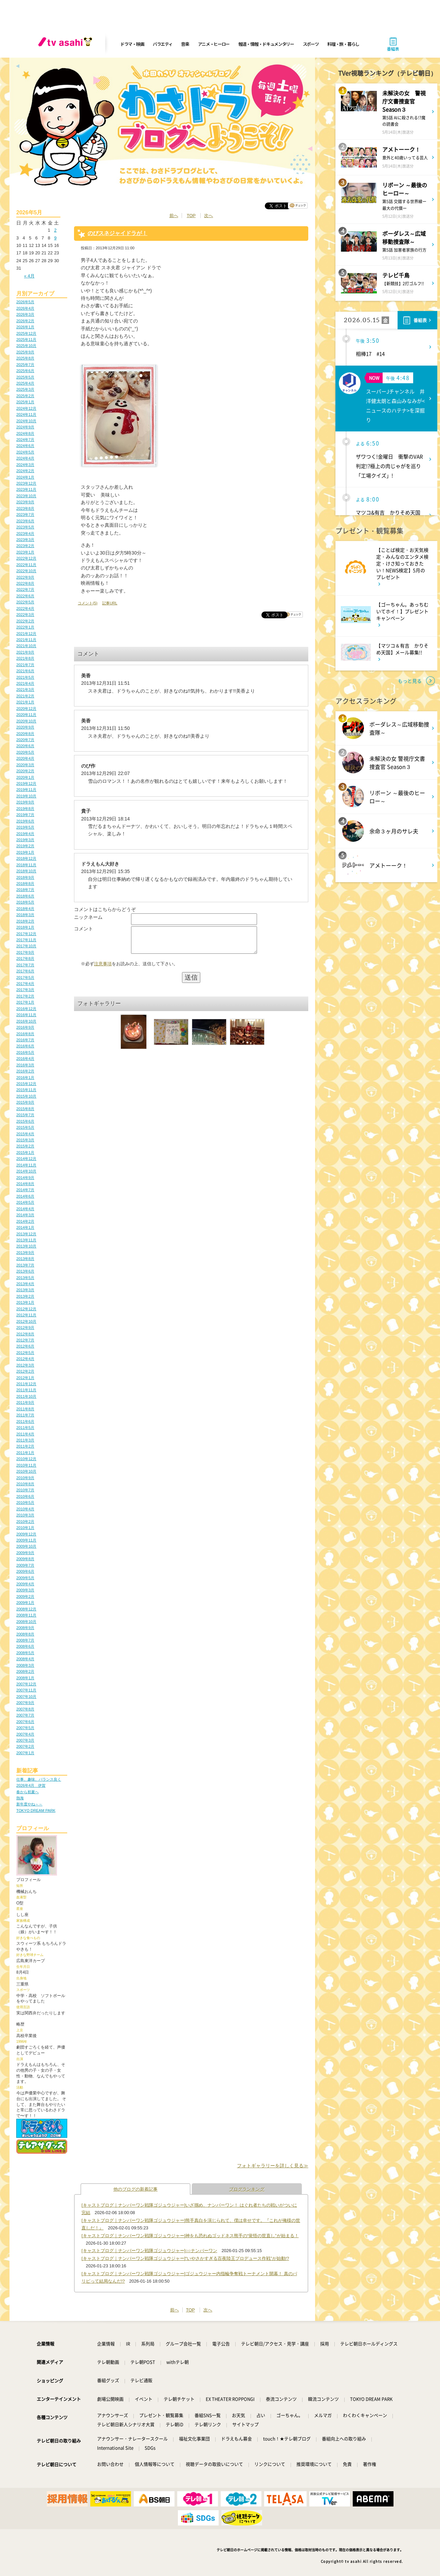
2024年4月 (25, 458)
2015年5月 (25, 1127)
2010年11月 (26, 1465)
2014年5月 (25, 1202)
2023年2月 (25, 546)
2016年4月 (25, 1059)
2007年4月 (25, 1734)
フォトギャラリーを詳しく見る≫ (272, 2165)
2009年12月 (26, 1534)
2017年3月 (25, 990)
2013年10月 (26, 1246)
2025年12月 (26, 333)
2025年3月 (25, 389)
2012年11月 (26, 1315)
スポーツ (311, 44)
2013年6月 (25, 1271)
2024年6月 (25, 446)
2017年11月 (26, 940)
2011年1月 (25, 1453)
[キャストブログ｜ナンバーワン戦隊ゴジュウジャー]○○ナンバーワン (149, 2250)
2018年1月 (25, 927)
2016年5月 (25, 1052)
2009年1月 (25, 1603)
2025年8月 (25, 358)
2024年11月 (26, 414)
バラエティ (162, 44)
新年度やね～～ (29, 1804)
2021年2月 (25, 696)
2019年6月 (25, 821)
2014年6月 (25, 1196)
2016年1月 (25, 1078)
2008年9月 (25, 1628)
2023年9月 (25, 502)
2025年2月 (25, 396)
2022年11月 (26, 565)
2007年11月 (26, 1690)
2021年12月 (26, 634)
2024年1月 (25, 477)
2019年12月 (26, 783)
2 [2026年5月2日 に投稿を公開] (55, 230)
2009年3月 (25, 1590)
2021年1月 (25, 702)
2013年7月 (25, 1265)
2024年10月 (26, 421)
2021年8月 (25, 658)
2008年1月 (25, 1678)
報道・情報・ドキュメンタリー (266, 44)
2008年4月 (25, 1659)
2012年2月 (25, 1371)
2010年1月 (25, 1528)
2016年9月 (25, 1027)
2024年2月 (25, 471)
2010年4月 (25, 1509)
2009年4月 (25, 1584)
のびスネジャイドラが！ (117, 233)
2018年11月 (26, 865)
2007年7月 (25, 1715)
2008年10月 (26, 1622)
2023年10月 (26, 496)
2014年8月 (25, 1184)
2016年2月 (25, 1071)
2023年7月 (25, 514)
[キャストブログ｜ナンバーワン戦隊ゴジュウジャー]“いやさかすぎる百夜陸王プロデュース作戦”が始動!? (185, 2258)
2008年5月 (25, 1653)
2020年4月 (25, 758)
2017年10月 (26, 946)
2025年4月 (25, 383)
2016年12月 (26, 1009)
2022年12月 (26, 558)
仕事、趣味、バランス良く (38, 1779)
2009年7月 (25, 1565)
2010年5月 (25, 1502)
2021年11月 (26, 640)
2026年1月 (25, 327)
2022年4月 (25, 608)
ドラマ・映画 (132, 44)
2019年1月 (25, 852)
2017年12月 (26, 934)
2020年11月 (26, 715)
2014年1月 (25, 1227)
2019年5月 (25, 827)
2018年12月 (26, 858)
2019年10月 (26, 796)
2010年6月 (25, 1496)
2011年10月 (26, 1396)
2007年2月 (25, 1746)
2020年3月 (25, 765)
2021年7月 (25, 665)
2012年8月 (25, 1334)
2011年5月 (25, 1428)
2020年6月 (25, 746)
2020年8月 (25, 734)
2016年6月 (25, 1046)
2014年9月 (25, 1178)
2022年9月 (25, 577)
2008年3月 (25, 1665)
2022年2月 (25, 621)
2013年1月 (25, 1302)
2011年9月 (25, 1402)
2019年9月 (25, 802)
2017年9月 (25, 952)
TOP (191, 215)
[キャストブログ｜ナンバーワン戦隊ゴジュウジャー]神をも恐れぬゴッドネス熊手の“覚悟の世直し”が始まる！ (190, 2235)
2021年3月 (25, 689)
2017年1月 (25, 1002)
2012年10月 (26, 1321)
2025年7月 (25, 365)
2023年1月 (25, 552)
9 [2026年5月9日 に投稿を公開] (55, 237)
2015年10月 (26, 1096)
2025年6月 (25, 371)
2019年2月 (25, 846)
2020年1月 (25, 777)
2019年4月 (25, 834)
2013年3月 (25, 1290)
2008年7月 (25, 1640)
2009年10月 (26, 1546)
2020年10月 (26, 721)
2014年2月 (25, 1221)
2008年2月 (25, 1671)
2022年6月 (25, 596)
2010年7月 (25, 1490)
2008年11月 (26, 1615)
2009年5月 (25, 1578)
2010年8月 (25, 1484)
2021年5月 (25, 677)
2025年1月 (25, 402)
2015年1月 (25, 1152)
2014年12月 (26, 1159)
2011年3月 (25, 1440)
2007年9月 (25, 1703)
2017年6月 (25, 971)
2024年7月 (25, 440)
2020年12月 (26, 708)
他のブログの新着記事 (135, 2189)
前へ (173, 215)
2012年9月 (25, 1327)
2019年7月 (25, 815)
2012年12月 (26, 1309)
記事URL (109, 603)
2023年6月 (25, 521)
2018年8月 (25, 884)
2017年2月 (25, 996)
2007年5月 (25, 1728)
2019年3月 (25, 840)
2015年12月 (26, 1084)
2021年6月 (25, 671)
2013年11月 (26, 1240)
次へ (208, 215)
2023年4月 (25, 533)
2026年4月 (25, 308)
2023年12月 (26, 483)
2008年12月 (26, 1609)
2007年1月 (25, 1753)
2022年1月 (25, 627)
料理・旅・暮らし (343, 44)
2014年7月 (25, 1190)
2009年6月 (25, 1571)
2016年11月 (26, 1015)
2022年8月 (25, 583)
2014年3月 (25, 1215)
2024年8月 (25, 433)
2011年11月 (26, 1390)
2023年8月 (25, 508)
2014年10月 (26, 1171)
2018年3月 (25, 915)
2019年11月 (26, 790)
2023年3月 (25, 540)
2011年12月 (26, 1384)
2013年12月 (26, 1234)
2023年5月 (25, 527)
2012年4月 (25, 1359)
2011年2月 (25, 1446)
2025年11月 (26, 339)
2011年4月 (25, 1434)
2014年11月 (26, 1165)
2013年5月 (25, 1278)
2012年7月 (25, 1340)
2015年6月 (25, 1121)
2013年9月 (25, 1253)
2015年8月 (25, 1109)
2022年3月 (25, 615)
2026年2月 (25, 321)
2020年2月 (25, 771)
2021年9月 (25, 652)
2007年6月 (25, 1722)
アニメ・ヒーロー (214, 44)
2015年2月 (25, 1146)
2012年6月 (25, 1346)
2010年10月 (26, 1471)
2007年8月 (25, 1709)
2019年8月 (25, 809)
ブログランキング (246, 2189)
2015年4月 (25, 1134)
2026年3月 (25, 314)
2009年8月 (25, 1559)
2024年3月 (25, 465)
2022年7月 (25, 589)
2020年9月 (25, 727)
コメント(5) (87, 603)
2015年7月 (25, 1115)
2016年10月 (26, 1021)
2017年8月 (25, 958)
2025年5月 (25, 377)
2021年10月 (26, 646)
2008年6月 (25, 1646)
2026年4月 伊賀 (30, 1785)
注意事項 (103, 968)
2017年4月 (25, 984)
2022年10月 (26, 571)
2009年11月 (26, 1540)
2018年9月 (25, 877)
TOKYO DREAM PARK (35, 1810)
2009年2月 (25, 1596)
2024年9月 (25, 427)
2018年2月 (25, 921)
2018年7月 (25, 890)
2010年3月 (25, 1515)
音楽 (185, 44)
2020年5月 (25, 752)
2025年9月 (25, 352)
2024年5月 (25, 452)
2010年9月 (25, 1478)
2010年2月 (25, 1521)
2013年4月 (25, 1284)
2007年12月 (26, 1684)
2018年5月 (25, 902)
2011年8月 (25, 1409)
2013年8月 (25, 1259)
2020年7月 (25, 740)
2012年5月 (25, 1353)
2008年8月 (25, 1634)
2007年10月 (26, 1696)
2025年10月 (26, 346)
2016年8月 (25, 1034)
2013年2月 (25, 1296)
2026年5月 (25, 302)
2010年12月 (26, 1459)
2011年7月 (25, 1415)
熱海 (20, 1798)
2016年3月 (25, 1065)
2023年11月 (26, 489)
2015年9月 (25, 1102)
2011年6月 (25, 1421)
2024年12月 (26, 408)
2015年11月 (26, 1090)
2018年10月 (26, 871)
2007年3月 (25, 1740)
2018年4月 (25, 909)
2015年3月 (25, 1140)
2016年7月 (25, 1040)
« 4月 (29, 275)
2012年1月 (25, 1378)
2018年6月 (25, 896)
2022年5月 (25, 602)
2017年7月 (25, 965)
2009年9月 (25, 1553)
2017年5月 (25, 977)
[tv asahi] (66, 44)
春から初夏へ (27, 1792)
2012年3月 (25, 1365)
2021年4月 (25, 683)
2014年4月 (25, 1209)
